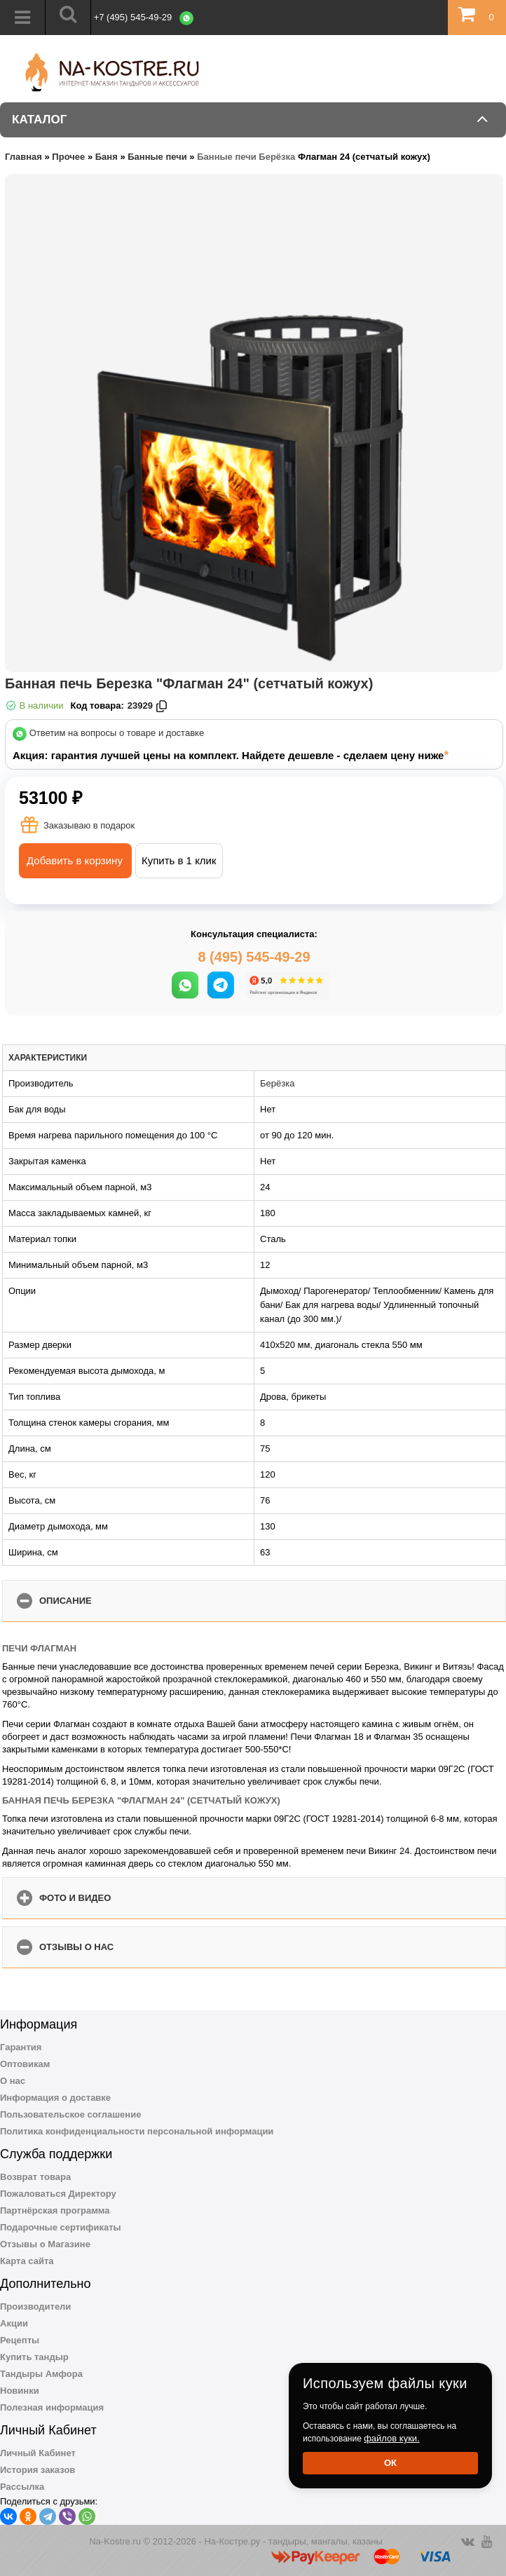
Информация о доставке (55, 2097)
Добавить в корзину (75, 860)
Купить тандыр (34, 2357)
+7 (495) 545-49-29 (133, 17)
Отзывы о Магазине (45, 2244)
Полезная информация (52, 2407)
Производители (35, 2306)
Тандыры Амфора (41, 2374)
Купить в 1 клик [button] (179, 860)
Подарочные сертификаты (60, 2227)
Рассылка (22, 2486)
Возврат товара (35, 2177)
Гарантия (20, 2047)
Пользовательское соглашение (70, 2114)
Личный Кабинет (38, 2453)
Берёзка (277, 1083)
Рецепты (19, 2340)
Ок (390, 2463)
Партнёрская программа (55, 2210)
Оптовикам (25, 2064)
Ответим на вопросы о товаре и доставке (117, 733)
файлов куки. (392, 2438)
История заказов (37, 2470)
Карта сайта (27, 2261)
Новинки (19, 2390)
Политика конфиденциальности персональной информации (136, 2131)
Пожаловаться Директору (58, 2193)
